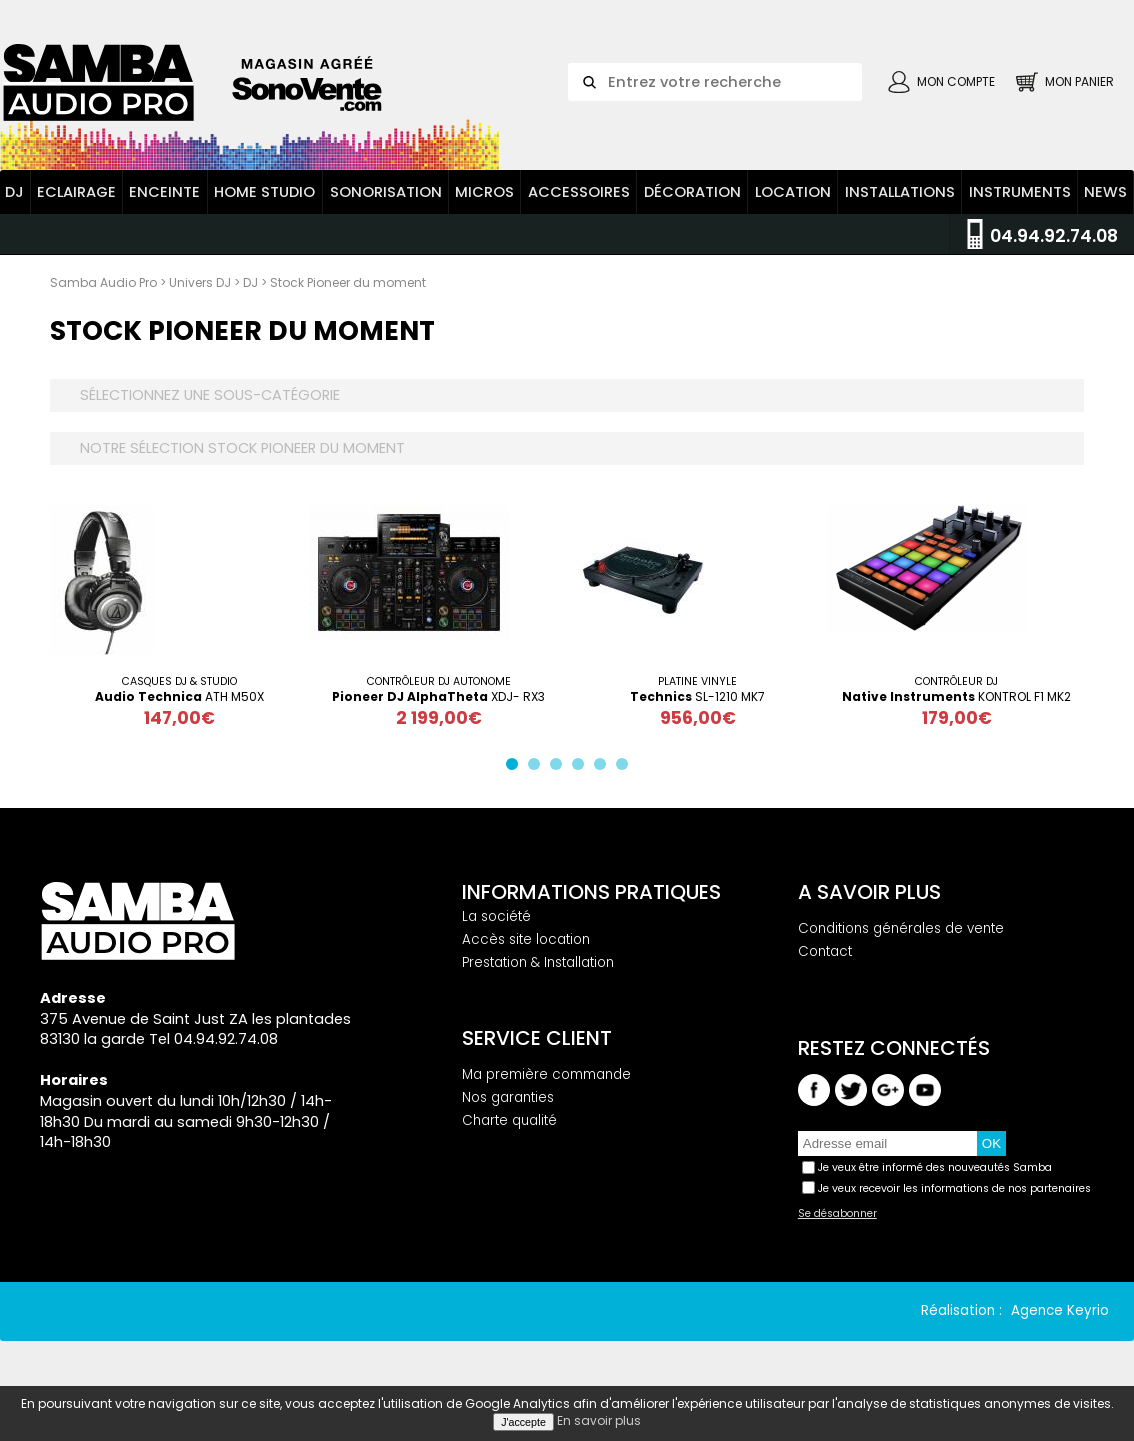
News (1105, 192)
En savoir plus (599, 1420)
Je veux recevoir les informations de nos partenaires (954, 1188)
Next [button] (1099, 616)
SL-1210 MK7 (697, 697)
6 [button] (626, 768)
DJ (14, 192)
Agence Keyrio (1060, 1310)
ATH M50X (179, 697)
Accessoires (579, 192)
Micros (484, 192)
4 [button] (582, 768)
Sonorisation (386, 192)
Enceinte (164, 192)
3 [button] (560, 768)
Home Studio (264, 192)
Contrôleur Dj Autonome (439, 682)
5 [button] (604, 768)
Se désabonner (837, 1214)
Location (793, 192)
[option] (179, 616)
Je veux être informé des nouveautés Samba (935, 1167)
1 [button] (516, 768)
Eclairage (76, 192)
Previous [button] (35, 616)
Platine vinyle (697, 682)
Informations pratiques (591, 892)
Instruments (1020, 192)
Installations (900, 192)
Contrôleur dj (956, 682)
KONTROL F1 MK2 (956, 697)
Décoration (692, 192)
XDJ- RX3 (438, 697)
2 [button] (538, 768)
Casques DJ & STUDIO (179, 682)
